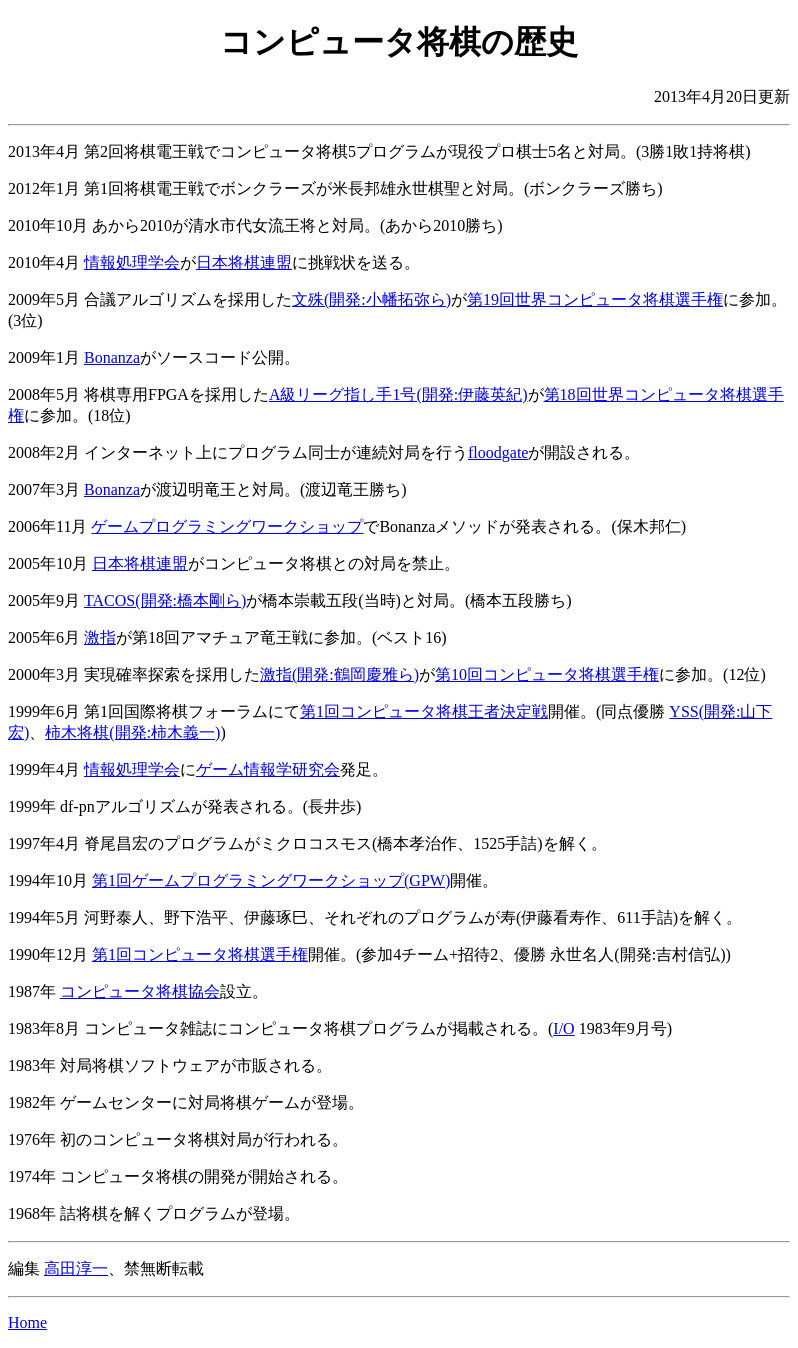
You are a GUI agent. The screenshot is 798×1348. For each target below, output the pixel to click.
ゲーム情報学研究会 (268, 769)
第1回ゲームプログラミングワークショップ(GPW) (271, 880)
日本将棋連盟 (244, 262)
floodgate (498, 452)
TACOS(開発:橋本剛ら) (165, 600)
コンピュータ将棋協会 (140, 991)
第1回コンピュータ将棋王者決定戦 (424, 711)
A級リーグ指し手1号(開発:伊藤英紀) (398, 394)
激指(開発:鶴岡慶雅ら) (339, 674)
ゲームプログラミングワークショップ (227, 526)
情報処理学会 (132, 262)
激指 (100, 637)
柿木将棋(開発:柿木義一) (132, 732)
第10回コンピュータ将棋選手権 (547, 674)
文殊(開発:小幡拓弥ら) (371, 299)
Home (27, 1322)
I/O (563, 1028)
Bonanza (112, 357)
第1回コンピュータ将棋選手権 (200, 954)
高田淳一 (76, 1268)
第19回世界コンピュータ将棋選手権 (595, 299)
